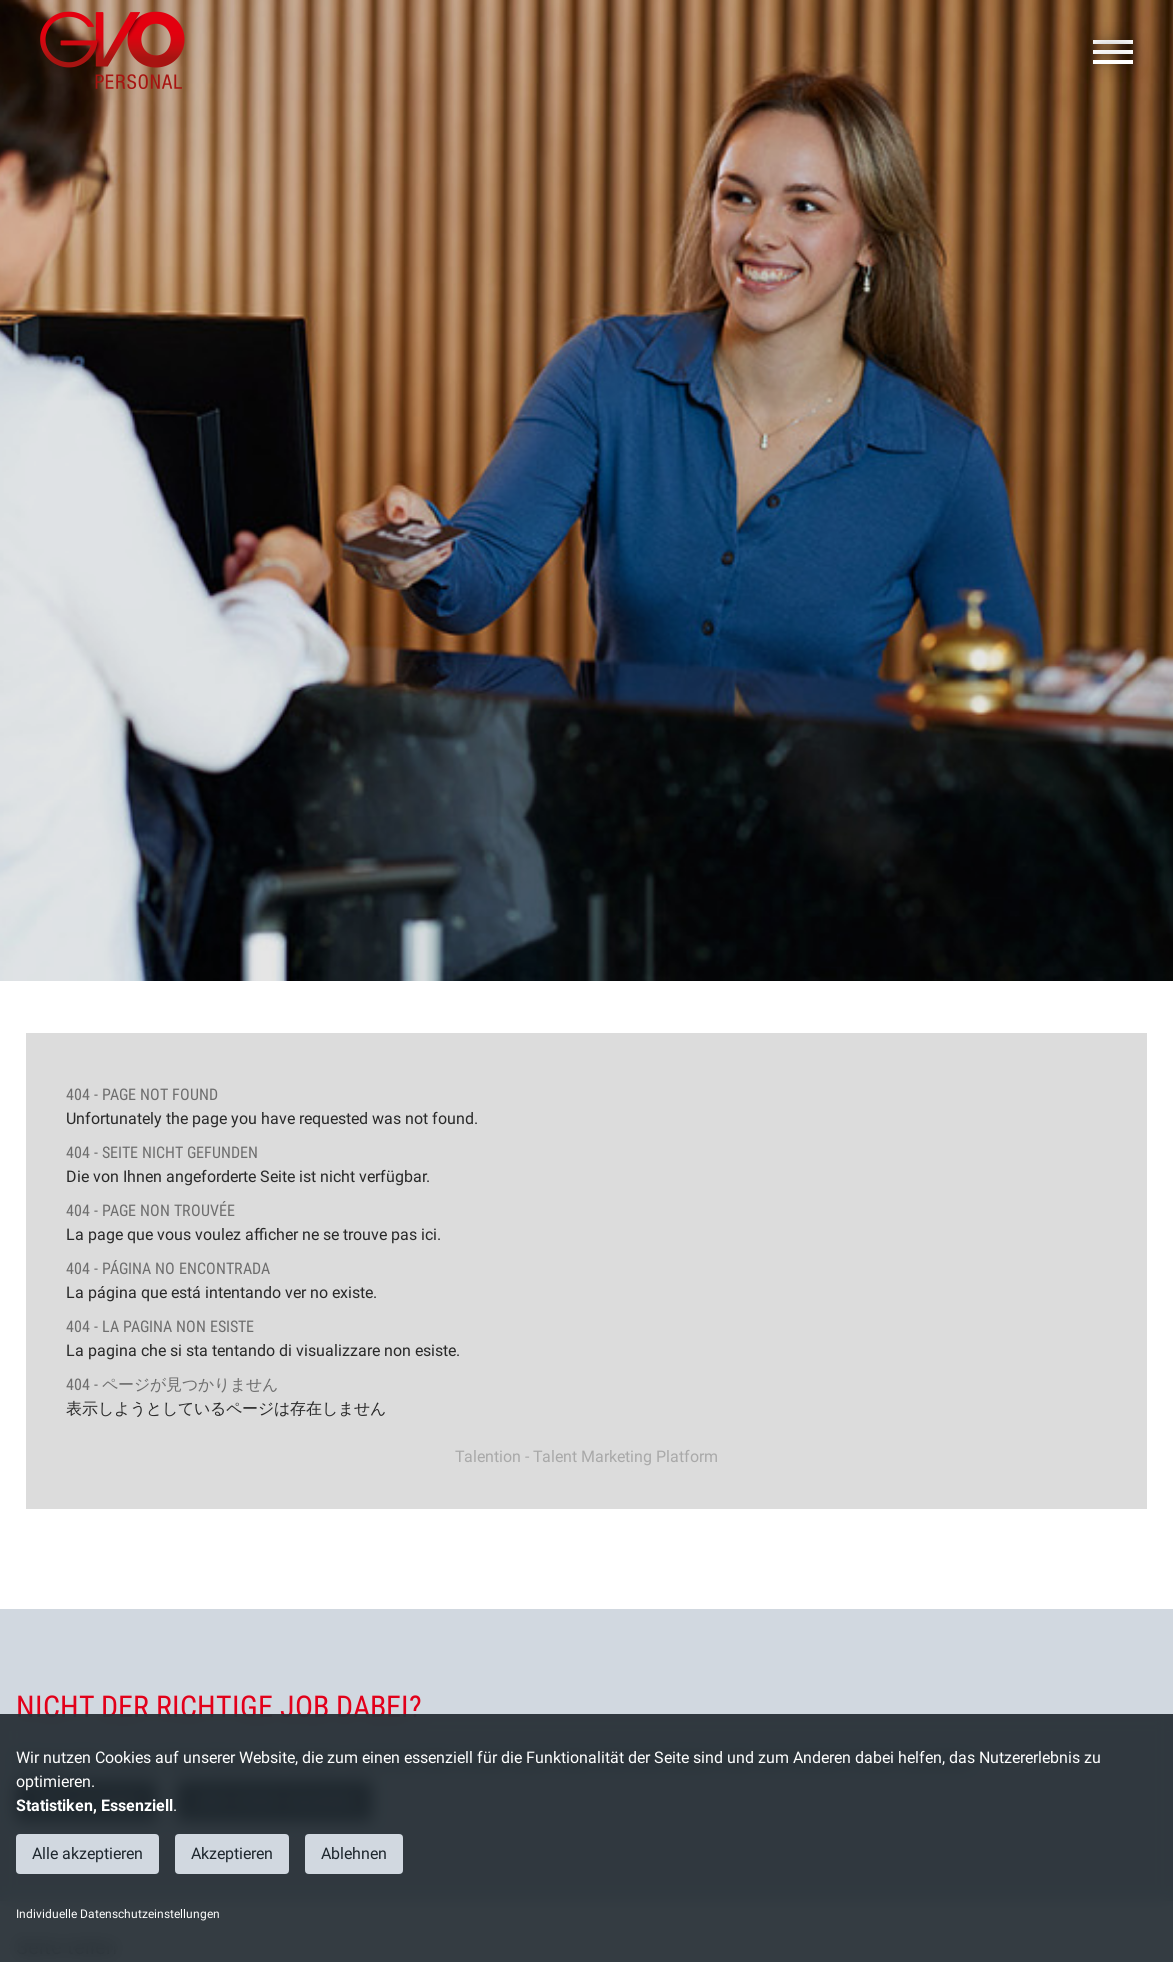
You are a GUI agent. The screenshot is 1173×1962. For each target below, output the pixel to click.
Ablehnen (354, 1853)
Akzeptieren (232, 1853)
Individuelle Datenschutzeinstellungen (118, 1914)
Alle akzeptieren (87, 1853)
